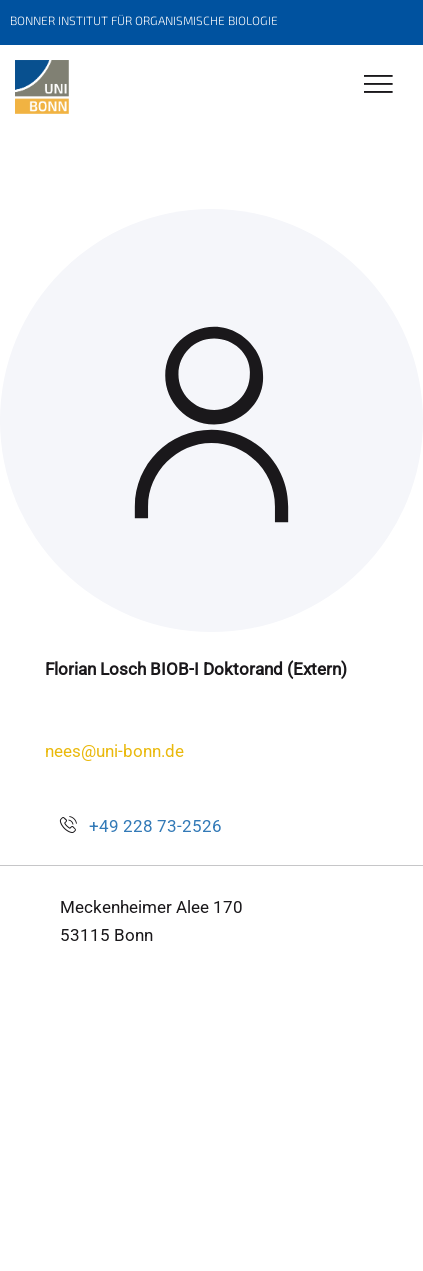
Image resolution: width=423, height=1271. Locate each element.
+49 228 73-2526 (155, 826)
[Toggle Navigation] (378, 85)
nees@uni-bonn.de (114, 751)
